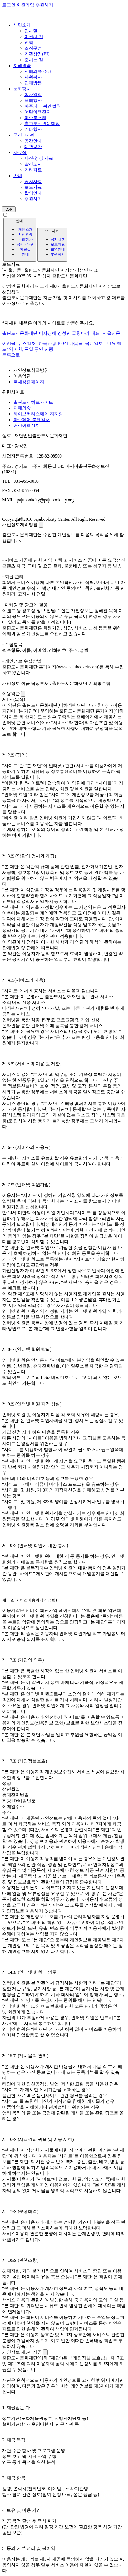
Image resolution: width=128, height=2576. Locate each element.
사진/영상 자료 (38, 158)
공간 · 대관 (23, 135)
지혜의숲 (22, 65)
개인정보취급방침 (31, 370)
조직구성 (33, 48)
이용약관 (22, 376)
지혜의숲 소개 (38, 71)
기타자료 (33, 170)
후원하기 (33, 198)
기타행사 (33, 129)
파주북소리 (35, 117)
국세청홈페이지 (28, 381)
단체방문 (33, 83)
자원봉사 (33, 77)
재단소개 (22, 25)
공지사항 (33, 181)
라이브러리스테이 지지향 (38, 413)
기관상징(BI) (36, 54)
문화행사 (22, 88)
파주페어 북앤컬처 (42, 106)
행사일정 (33, 94)
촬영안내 (33, 193)
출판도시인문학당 (42, 123)
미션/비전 (33, 36)
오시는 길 (33, 59)
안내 (17, 175)
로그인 (8, 4)
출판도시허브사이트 (33, 402)
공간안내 (33, 141)
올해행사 (33, 100)
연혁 (28, 42)
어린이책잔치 (37, 112)
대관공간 (33, 146)
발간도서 (33, 164)
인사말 (31, 30)
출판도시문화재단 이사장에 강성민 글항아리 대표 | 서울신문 (61, 333)
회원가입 (25, 4)
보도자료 (33, 187)
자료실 (20, 152)
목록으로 (11, 355)
